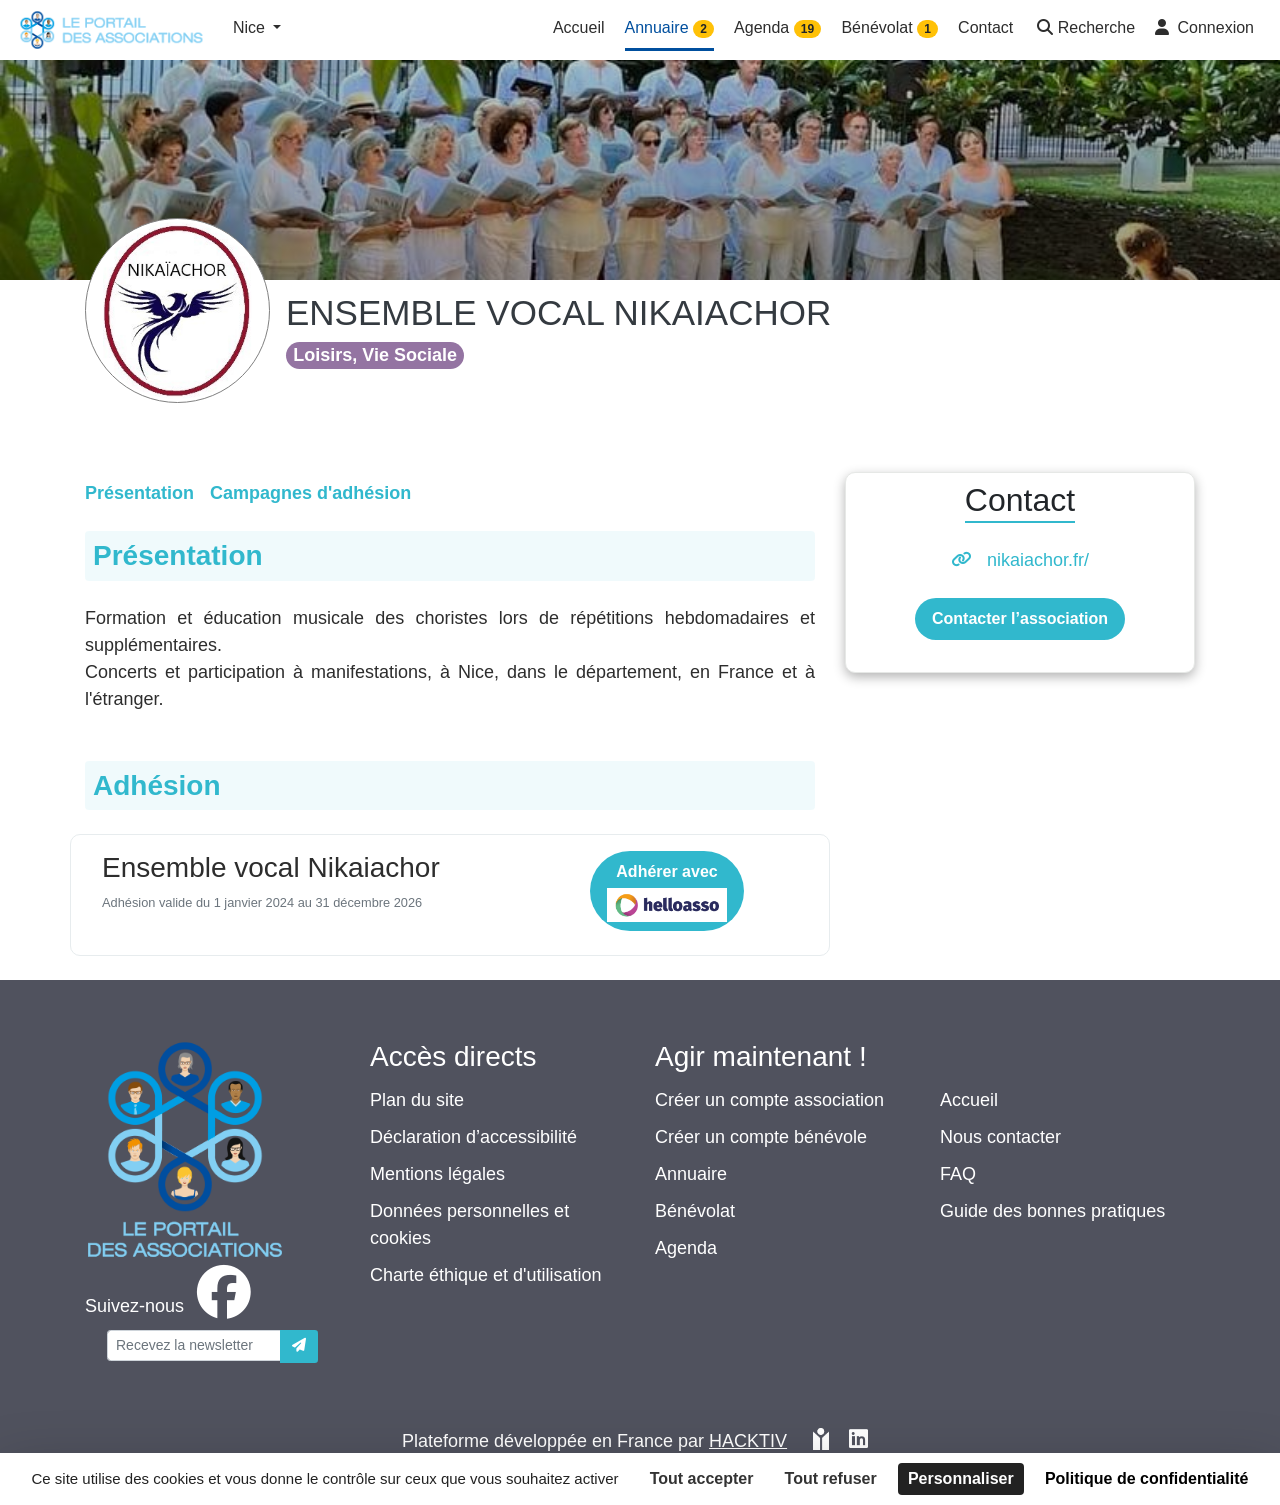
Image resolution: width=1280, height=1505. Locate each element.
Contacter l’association (1020, 618)
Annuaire (691, 1174)
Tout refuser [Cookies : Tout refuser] (831, 1478)
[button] (1084, 29)
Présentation (139, 493)
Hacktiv (748, 1441)
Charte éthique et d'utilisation (486, 1275)
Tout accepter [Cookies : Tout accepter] (702, 1478)
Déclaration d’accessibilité (473, 1137)
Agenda (686, 1248)
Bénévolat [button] (889, 28)
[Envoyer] (299, 1346)
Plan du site (417, 1100)
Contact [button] (985, 27)
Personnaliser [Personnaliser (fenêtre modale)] (961, 1478)
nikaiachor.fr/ (1038, 560)
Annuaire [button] (670, 28)
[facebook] (172, 1306)
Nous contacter (1000, 1137)
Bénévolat (695, 1211)
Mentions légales (437, 1174)
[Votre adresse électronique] (194, 1345)
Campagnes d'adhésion (310, 493)
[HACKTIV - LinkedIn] (858, 1441)
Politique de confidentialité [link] (1147, 1478)
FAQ (958, 1174)
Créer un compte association (769, 1100)
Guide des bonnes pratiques (1052, 1211)
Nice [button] (251, 27)
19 (807, 29)
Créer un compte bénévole (761, 1137)
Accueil (969, 1100)
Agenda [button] (777, 28)
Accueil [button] (579, 27)
